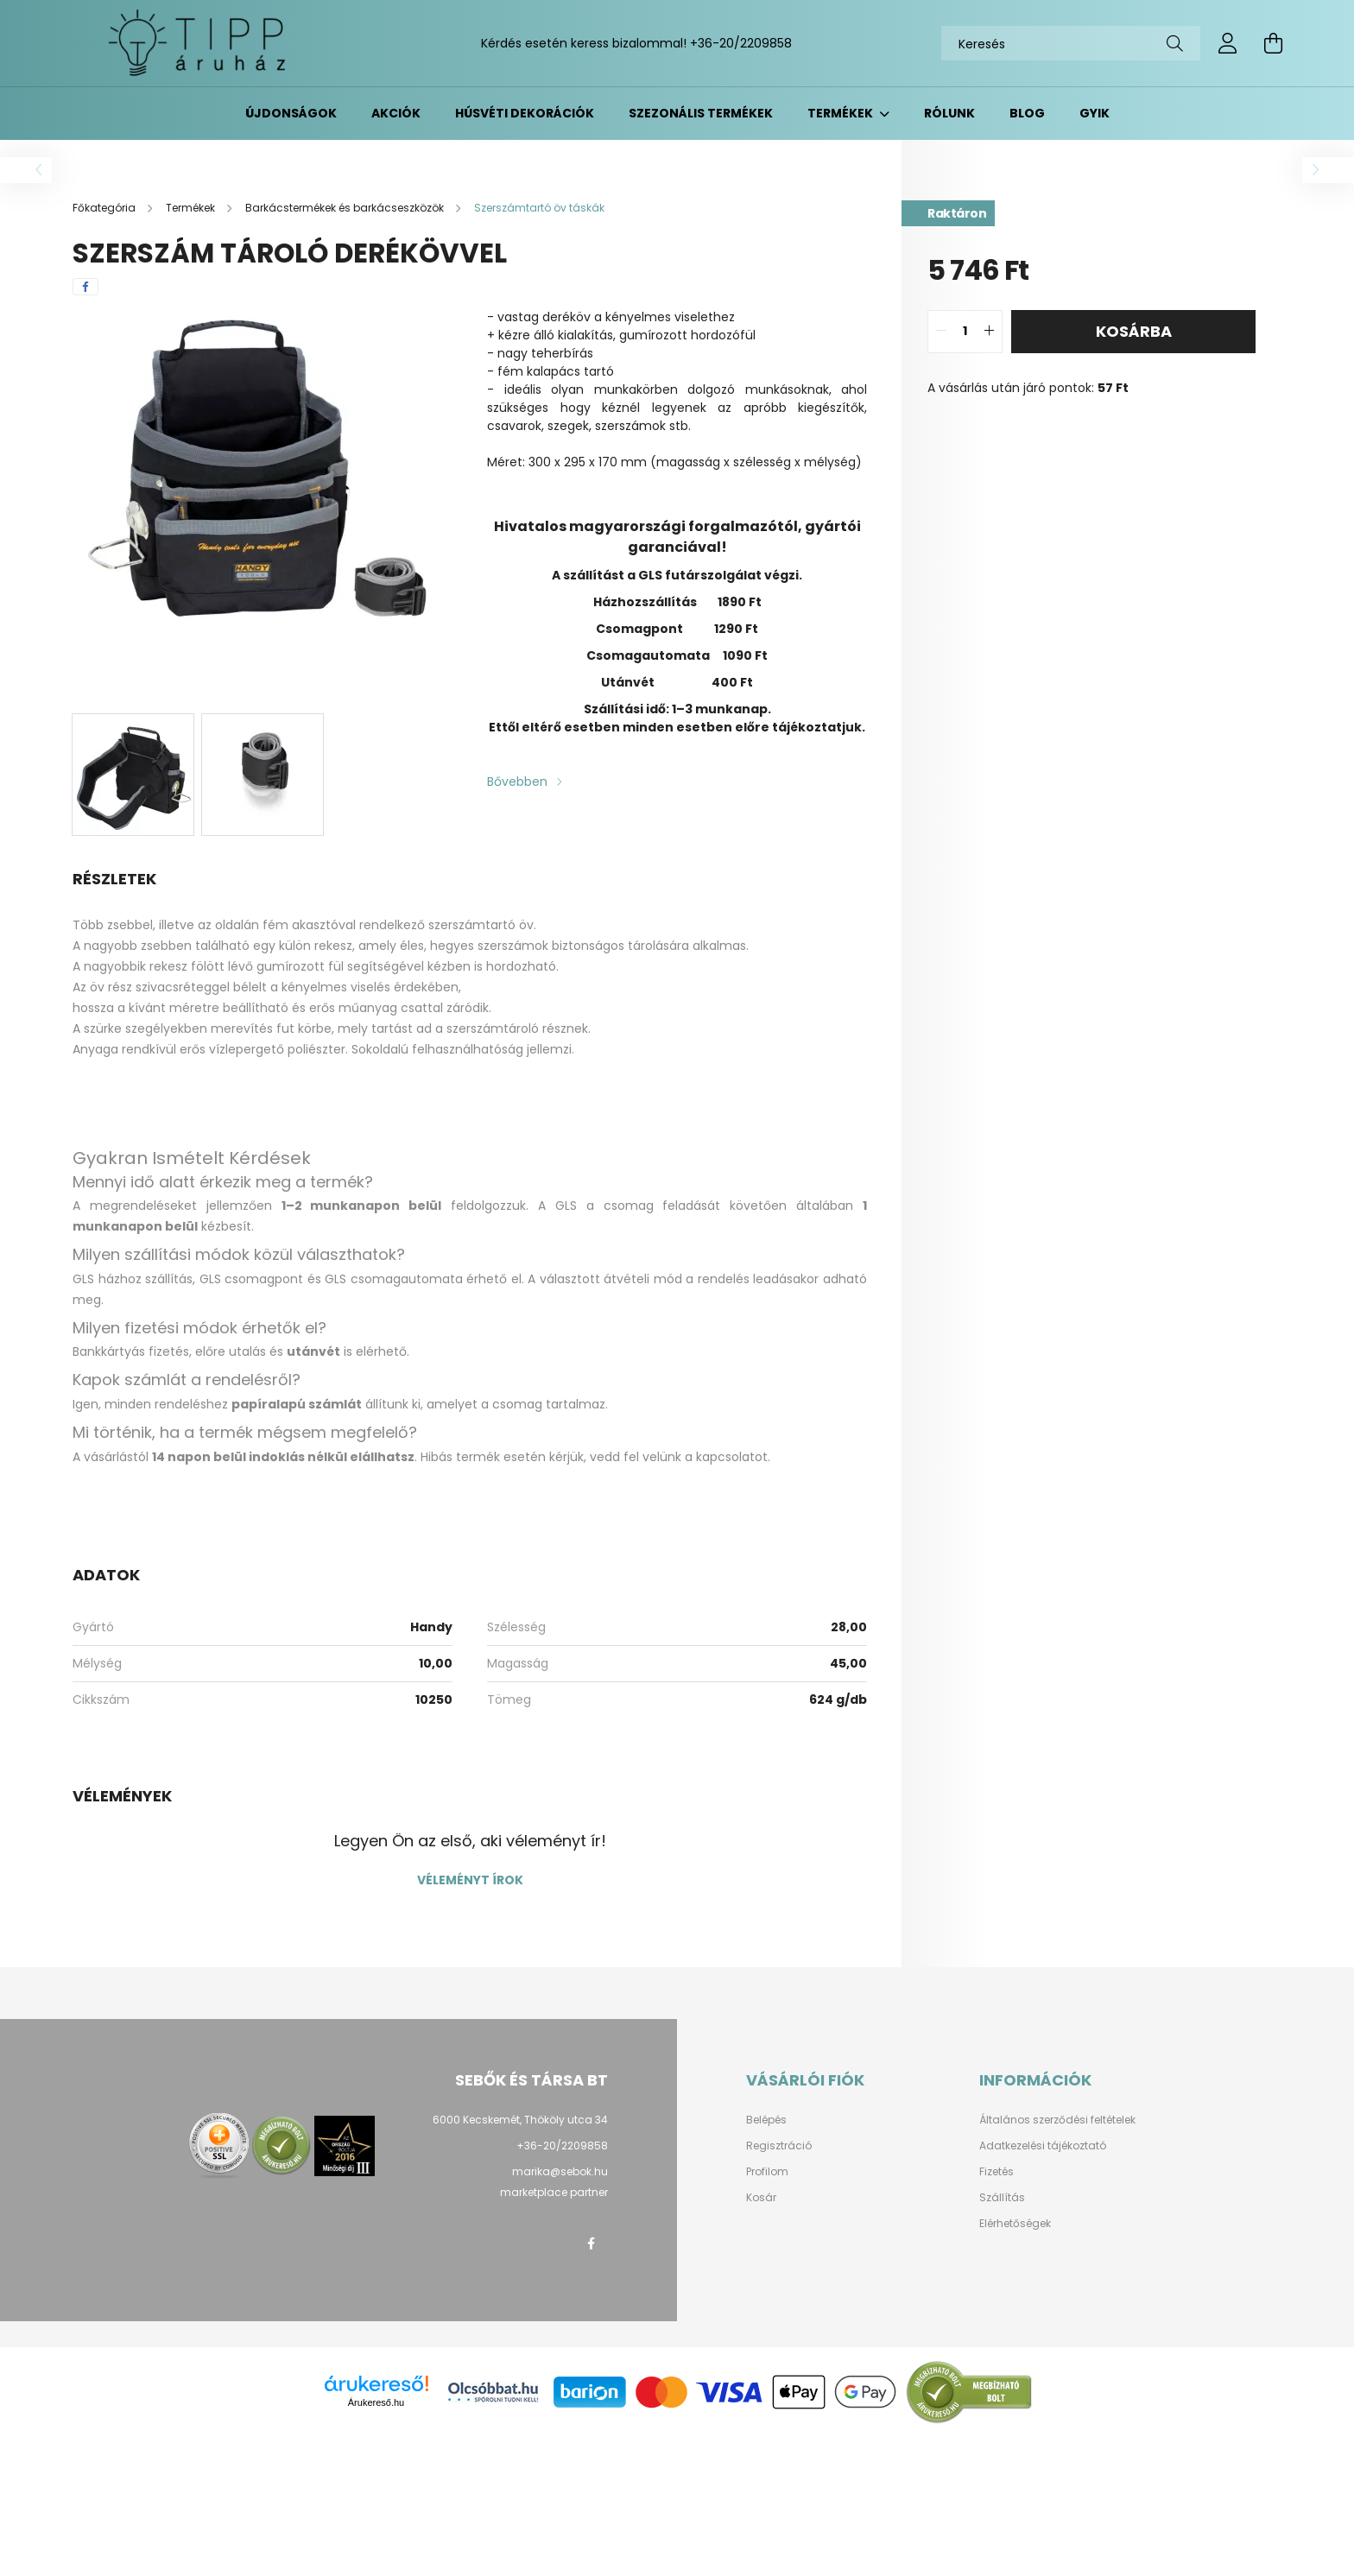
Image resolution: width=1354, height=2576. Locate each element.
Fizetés (996, 2172)
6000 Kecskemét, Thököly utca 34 (520, 2119)
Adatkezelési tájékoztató (1042, 2146)
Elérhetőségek (1015, 2224)
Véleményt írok (470, 1880)
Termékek (841, 113)
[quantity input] (965, 331)
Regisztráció (779, 2146)
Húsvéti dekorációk (524, 113)
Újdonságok (291, 113)
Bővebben (517, 781)
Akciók (396, 113)
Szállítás (1002, 2198)
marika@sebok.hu (560, 2171)
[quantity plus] (989, 332)
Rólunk (949, 113)
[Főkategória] (105, 207)
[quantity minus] (941, 332)
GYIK (1094, 113)
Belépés (766, 2120)
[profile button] (1228, 43)
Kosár (761, 2198)
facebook (590, 2243)
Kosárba (1134, 331)
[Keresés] (1070, 43)
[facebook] (85, 286)
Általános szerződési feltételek (1057, 2120)
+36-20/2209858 (741, 43)
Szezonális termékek (701, 113)
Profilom (767, 2172)
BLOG (1027, 113)
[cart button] (1273, 43)
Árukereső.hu (376, 2402)
